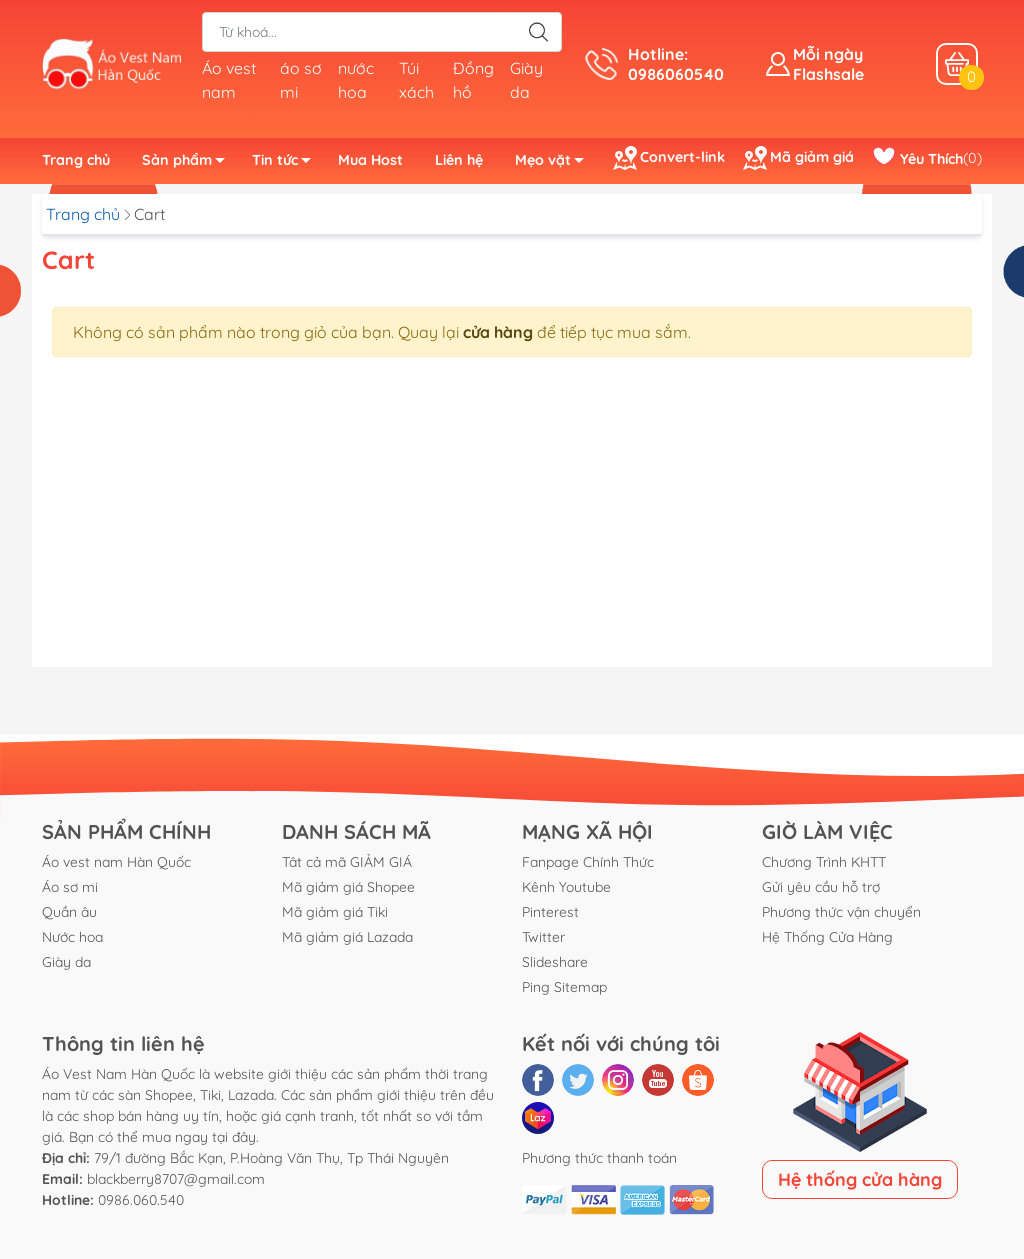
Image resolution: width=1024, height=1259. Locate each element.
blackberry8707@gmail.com (176, 1179)
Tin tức (287, 163)
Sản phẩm (189, 163)
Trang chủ (76, 160)
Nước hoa (72, 937)
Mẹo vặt (555, 163)
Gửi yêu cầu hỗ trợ (821, 887)
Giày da (66, 962)
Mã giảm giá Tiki (335, 912)
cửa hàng (498, 332)
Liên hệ (459, 160)
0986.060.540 (141, 1200)
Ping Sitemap (564, 987)
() (927, 158)
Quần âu (69, 912)
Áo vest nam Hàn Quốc (116, 862)
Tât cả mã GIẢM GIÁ (347, 862)
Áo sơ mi (70, 887)
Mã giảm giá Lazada (347, 937)
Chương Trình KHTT (824, 862)
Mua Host (370, 160)
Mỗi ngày (828, 54)
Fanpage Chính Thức (588, 862)
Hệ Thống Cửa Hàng (827, 937)
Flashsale (828, 74)
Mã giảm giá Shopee (348, 887)
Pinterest (550, 912)
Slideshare (555, 962)
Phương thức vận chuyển (841, 912)
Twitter (543, 937)
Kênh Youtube (566, 887)
